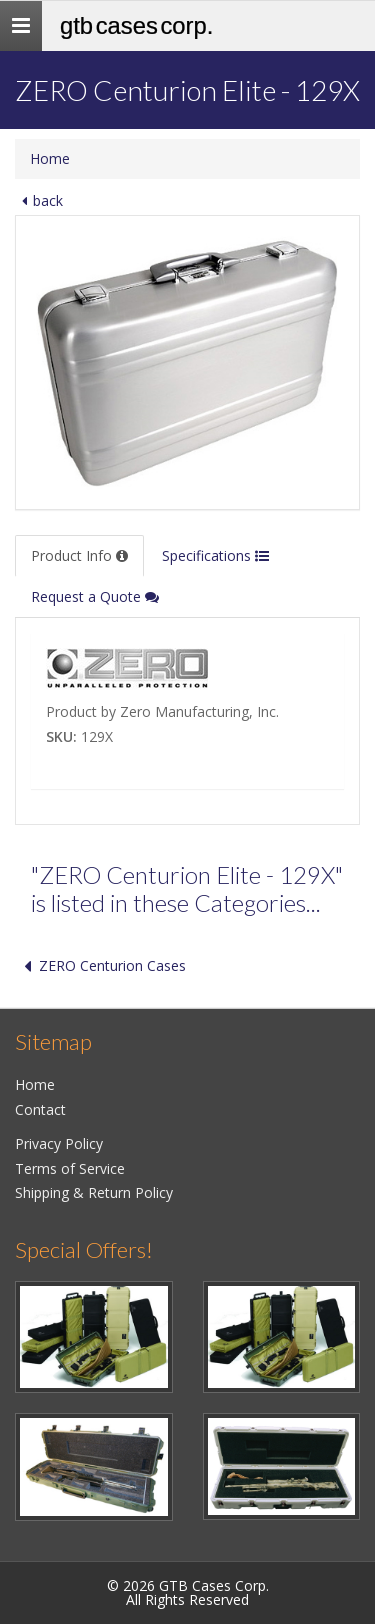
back (39, 200)
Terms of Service (70, 1168)
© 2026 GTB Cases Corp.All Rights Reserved (188, 1592)
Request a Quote (95, 596)
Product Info (79, 555)
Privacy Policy (59, 1143)
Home (50, 158)
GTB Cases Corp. (136, 25)
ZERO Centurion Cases (100, 965)
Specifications (215, 555)
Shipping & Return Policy (94, 1192)
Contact (40, 1109)
